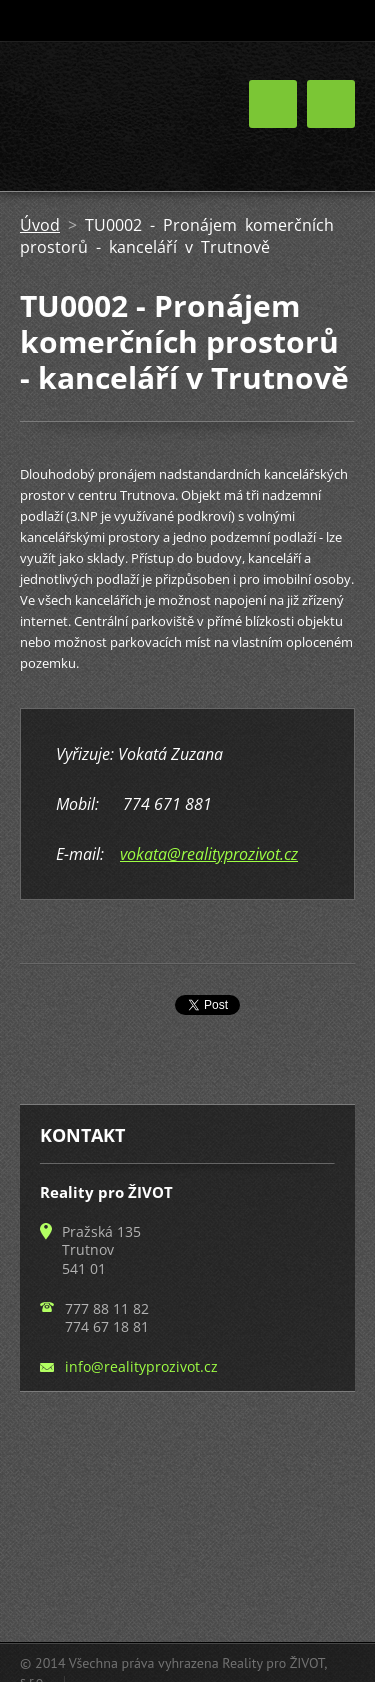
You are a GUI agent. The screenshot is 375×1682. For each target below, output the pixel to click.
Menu (331, 104)
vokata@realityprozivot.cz (209, 854)
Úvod (40, 225)
